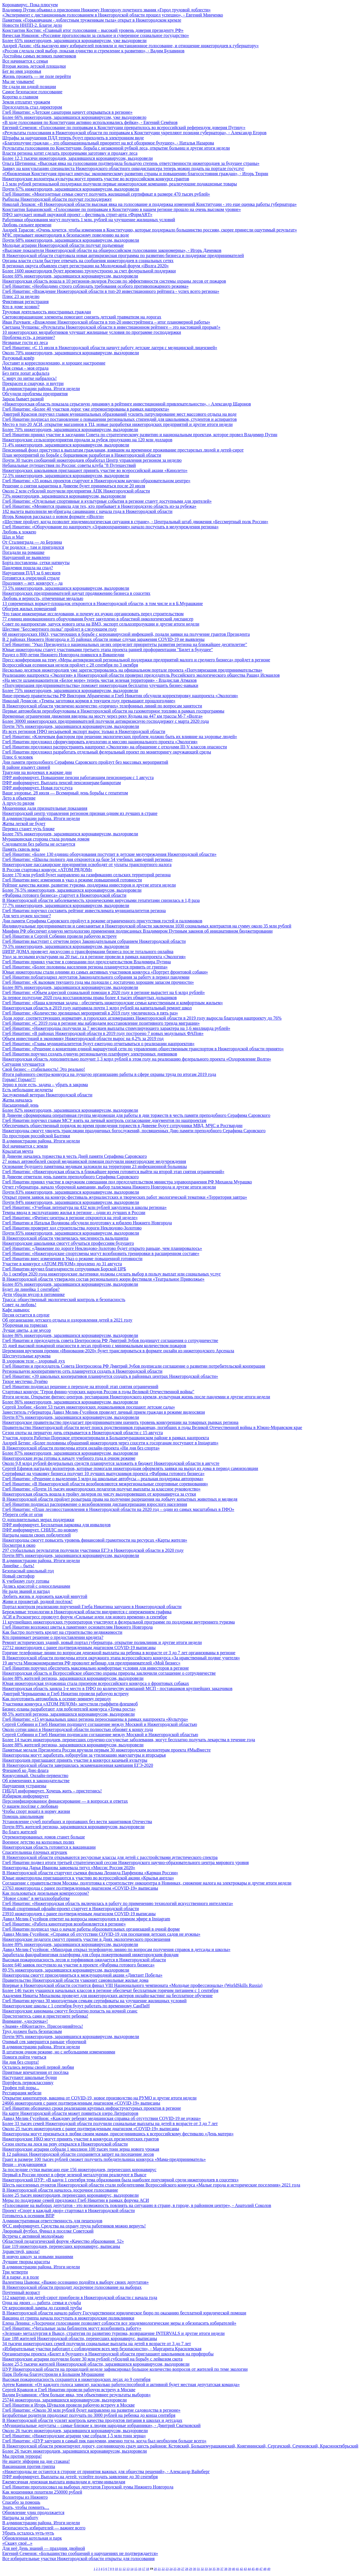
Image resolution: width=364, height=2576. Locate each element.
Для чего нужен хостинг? (26, 915)
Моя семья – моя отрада (25, 368)
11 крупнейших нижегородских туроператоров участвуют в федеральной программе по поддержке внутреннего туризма (118, 1622)
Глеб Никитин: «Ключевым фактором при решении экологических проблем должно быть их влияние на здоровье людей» (119, 736)
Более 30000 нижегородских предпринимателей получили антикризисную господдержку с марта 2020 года (105, 721)
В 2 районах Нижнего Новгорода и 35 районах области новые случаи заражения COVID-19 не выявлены (103, 639)
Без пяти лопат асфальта (25, 373)
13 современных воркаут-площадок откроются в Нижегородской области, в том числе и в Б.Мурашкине (102, 603)
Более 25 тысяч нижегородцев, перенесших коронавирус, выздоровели (70, 2195)
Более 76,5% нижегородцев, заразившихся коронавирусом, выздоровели (72, 890)
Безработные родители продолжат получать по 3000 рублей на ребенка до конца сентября (88, 2415)
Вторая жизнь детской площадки (34, 66)
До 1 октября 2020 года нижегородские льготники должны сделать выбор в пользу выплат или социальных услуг (111, 1274)
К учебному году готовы (25, 1581)
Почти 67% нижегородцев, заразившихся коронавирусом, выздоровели (70, 189)
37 (222, 2568)
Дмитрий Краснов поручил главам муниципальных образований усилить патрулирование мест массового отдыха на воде (119, 414)
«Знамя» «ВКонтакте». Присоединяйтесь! (42, 2026)
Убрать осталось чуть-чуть (28, 2533)
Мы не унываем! (18, 81)
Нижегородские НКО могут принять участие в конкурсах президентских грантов (80, 2138)
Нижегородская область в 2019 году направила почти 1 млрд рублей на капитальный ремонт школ (97, 1007)
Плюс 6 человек (17, 757)
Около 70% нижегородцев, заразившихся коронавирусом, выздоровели (70, 352)
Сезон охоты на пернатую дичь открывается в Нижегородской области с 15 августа (82, 1432)
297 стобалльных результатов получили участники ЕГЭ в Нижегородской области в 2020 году (93, 1550)
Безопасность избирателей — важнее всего (43, 2527)
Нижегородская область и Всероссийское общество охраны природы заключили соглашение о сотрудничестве (109, 1673)
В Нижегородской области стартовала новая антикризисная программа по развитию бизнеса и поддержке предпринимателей (123, 255)
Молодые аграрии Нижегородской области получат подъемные (63, 245)
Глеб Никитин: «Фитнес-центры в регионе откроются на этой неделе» (70, 1217)
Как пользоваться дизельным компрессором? (45, 1893)
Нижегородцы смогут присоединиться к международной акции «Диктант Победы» (82, 1975)
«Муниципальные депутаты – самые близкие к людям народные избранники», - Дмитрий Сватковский (101, 2425)
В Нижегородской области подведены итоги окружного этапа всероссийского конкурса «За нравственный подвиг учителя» (121, 1657)
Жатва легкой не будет (24, 823)
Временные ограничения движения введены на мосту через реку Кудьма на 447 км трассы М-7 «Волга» (102, 716)
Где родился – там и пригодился (33, 547)
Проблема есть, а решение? (28, 337)
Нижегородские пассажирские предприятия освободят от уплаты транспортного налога (86, 864)
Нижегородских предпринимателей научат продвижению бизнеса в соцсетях (76, 593)
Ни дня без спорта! (20, 2062)
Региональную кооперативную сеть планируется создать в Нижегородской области (82, 1371)
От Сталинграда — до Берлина (32, 542)
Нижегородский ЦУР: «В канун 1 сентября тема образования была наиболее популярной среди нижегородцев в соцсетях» (120, 2179)
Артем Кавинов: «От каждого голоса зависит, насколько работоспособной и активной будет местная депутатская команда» (121, 2384)
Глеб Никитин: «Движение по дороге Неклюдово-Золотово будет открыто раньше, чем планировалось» (102, 1248)
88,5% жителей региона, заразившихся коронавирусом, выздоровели (68, 1714)
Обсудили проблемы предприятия (35, 393)
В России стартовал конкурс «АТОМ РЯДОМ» (47, 869)
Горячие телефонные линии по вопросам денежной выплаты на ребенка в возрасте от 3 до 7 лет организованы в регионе (118, 1652)
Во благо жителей (19, 1831)
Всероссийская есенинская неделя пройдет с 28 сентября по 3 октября (70, 664)
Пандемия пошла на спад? (27, 567)
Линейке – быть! (18, 1565)
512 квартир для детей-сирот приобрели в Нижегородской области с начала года (79, 2297)
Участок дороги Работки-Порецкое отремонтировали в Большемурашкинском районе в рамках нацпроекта (105, 1437)
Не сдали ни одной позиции (29, 86)
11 (120, 2568)
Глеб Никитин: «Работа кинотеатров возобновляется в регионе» (64, 1923)
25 (175, 2568)
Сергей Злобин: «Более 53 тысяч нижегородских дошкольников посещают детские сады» (88, 1407)
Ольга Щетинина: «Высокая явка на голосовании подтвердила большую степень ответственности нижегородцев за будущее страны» (130, 163)
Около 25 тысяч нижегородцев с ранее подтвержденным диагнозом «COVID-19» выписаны (90, 2128)
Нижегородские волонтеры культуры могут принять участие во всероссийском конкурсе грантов (95, 178)
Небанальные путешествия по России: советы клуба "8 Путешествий (69, 465)
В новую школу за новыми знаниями (37, 2256)
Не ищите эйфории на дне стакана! (36, 2461)
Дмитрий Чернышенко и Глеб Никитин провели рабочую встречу (65, 1693)
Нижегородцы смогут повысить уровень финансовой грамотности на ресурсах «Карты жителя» (94, 1540)
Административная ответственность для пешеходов (52, 2220)
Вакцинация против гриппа (28, 2466)
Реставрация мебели (22, 2092)
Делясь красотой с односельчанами (36, 1586)
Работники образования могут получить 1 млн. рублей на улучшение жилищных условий (88, 219)
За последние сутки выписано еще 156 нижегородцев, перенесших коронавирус (79, 2169)
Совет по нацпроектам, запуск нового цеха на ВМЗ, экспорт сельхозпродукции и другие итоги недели (100, 624)
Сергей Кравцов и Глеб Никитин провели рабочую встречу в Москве (68, 2389)
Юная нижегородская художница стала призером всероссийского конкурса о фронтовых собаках (95, 1683)
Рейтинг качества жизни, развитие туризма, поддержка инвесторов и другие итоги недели (89, 885)
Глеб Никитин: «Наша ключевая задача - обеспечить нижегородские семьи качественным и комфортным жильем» (112, 1002)
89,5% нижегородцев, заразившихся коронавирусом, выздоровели (65, 1970)
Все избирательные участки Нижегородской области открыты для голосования (78, 2558)
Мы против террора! (22, 2456)
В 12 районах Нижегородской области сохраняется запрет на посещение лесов (78, 2154)
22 (163, 2568)
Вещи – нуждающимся (24, 2164)
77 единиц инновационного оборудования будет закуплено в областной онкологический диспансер (97, 618)
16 (139, 2568)
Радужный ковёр (18, 357)
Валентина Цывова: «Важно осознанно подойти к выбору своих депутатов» (75, 2282)
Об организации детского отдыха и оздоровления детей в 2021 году (67, 1320)
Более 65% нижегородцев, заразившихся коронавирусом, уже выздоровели (74, 40)
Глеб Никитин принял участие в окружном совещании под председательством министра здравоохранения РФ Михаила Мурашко (127, 1181)
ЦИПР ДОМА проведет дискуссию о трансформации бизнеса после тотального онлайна (87, 951)
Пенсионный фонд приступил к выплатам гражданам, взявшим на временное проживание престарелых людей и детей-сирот (123, 450)
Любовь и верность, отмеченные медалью (42, 598)
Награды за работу (20, 2517)
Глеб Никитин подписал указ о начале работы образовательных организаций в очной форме (91, 1929)
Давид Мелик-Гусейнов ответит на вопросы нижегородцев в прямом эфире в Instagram (86, 1918)
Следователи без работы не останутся (38, 844)
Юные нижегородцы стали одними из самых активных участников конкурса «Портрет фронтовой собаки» (105, 972)
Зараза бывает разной (23, 398)
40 (233, 2568)
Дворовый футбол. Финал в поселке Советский (48, 2231)
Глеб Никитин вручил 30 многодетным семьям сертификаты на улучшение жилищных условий (94, 2000)
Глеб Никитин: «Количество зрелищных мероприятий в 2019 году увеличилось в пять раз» (90, 1012)
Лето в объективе (19, 798)
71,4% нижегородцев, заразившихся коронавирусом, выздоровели (65, 444)
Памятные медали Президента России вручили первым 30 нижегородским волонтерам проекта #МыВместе (106, 1749)
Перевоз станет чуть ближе (28, 828)
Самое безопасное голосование (32, 91)
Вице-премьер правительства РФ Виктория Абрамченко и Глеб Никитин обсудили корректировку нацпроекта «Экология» (120, 695)
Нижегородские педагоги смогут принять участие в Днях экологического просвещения (86, 1939)
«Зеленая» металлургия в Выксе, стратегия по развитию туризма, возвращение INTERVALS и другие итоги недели (113, 2333)
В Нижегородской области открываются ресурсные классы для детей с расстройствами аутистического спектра (110, 1857)
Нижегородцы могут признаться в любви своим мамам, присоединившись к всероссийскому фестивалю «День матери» (117, 2133)
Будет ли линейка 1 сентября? (31, 1289)
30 (194, 2568)
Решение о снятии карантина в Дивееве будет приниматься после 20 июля (73, 485)
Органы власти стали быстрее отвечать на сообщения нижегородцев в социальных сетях (87, 260)
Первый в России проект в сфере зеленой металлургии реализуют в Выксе (74, 2174)
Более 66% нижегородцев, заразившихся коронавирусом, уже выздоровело (74, 117)
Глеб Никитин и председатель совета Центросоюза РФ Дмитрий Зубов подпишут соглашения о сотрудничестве (110, 1340)
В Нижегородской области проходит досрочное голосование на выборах (72, 2287)
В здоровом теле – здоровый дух (33, 1361)
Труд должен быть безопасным (32, 2031)
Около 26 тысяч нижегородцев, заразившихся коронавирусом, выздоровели (75, 2430)
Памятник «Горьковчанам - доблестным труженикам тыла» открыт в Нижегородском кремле (91, 20)
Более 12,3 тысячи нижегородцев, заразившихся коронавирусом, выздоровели (77, 158)
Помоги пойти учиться (24, 2057)
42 (241, 2568)
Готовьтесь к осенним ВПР (28, 2215)
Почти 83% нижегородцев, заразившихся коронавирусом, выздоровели (70, 1192)
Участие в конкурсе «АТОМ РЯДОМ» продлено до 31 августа (62, 1263)
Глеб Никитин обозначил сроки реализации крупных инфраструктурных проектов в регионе (91, 2108)
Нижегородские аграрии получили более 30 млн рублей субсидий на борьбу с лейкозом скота (92, 2358)
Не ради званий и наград (26, 1591)
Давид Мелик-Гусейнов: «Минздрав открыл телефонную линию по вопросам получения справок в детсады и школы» (116, 1949)
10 (116, 2568)
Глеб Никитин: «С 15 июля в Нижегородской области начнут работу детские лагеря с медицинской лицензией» (109, 347)
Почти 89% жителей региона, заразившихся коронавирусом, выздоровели (73, 1826)
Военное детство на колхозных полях (38, 1842)
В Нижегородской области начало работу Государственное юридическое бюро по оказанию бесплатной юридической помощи (124, 2312)
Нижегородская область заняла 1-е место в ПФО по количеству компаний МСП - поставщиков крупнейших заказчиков (117, 1688)
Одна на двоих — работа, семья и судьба (41, 2302)
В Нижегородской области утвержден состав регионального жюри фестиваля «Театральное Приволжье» (103, 1279)
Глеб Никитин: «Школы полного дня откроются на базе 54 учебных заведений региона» (87, 859)
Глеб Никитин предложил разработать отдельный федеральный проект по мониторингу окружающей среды (106, 751)
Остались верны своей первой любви (38, 2067)
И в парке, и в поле (20, 2277)
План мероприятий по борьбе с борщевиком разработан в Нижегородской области (81, 455)
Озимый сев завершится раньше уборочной (44, 2041)
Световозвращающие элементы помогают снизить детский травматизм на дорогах (81, 316)
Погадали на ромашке (23, 552)
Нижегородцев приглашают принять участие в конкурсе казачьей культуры (74, 1760)
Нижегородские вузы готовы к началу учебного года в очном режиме (68, 1458)
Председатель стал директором (32, 107)
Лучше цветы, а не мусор (26, 1330)
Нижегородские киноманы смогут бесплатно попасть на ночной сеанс (70, 2010)
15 (135, 2568)
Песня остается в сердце (25, 1314)
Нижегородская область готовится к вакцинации (49, 1847)
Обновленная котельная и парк (32, 2538)
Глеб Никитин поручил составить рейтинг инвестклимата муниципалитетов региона (84, 910)
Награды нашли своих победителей (36, 1535)
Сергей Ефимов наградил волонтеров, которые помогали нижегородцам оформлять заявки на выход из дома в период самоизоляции (130, 1468)
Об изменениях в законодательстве (36, 1780)
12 (124, 2568)
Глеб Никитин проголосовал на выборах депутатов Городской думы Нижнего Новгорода (87, 2486)
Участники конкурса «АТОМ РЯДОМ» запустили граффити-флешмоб (70, 1703)
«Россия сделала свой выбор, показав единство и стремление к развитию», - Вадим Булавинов (93, 50)
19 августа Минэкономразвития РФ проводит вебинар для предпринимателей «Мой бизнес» (91, 1662)
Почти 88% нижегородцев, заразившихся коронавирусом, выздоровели (70, 1555)
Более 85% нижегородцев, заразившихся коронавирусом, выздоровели (70, 1284)
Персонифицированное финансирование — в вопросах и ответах (65, 1801)
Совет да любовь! (19, 1304)
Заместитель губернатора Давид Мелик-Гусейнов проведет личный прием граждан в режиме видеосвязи (103, 1412)
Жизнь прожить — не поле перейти (36, 76)
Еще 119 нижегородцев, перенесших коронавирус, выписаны (61, 2246)
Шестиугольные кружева (26, 1355)
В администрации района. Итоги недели (41, 388)
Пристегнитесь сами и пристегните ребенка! (45, 2016)
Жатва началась (17, 1100)
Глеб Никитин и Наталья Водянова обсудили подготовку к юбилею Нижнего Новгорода (87, 1222)
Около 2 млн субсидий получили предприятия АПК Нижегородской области (76, 490)
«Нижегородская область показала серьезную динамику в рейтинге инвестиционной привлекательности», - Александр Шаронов (126, 403)
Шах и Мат (13, 537)
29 (190, 2568)
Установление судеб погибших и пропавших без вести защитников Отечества (77, 1821)
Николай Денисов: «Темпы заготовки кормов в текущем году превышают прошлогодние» (88, 700)
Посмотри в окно (19, 1545)
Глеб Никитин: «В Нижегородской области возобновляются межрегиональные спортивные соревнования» (105, 1483)
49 (268, 2568)
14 (131, 2568)
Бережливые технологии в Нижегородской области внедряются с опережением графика (86, 1611)
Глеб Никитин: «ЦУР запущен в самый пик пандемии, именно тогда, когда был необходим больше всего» (104, 2440)
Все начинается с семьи (25, 61)
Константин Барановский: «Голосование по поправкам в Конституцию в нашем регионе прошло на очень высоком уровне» (121, 209)
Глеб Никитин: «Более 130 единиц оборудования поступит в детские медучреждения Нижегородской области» (109, 854)
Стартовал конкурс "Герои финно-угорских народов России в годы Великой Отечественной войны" (98, 1391)
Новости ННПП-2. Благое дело (32, 25)
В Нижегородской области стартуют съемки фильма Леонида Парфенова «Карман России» (90, 1872)
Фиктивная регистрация (25, 301)
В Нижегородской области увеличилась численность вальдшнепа (65, 1238)
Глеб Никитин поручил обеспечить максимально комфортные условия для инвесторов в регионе (95, 1668)
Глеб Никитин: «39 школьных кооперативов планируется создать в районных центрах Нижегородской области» (110, 1376)
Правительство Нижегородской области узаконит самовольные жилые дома (75, 1980)
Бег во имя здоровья (21, 71)
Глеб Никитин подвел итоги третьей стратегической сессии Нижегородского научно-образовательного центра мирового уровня (125, 1862)
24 (171, 2568)
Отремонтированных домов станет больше (43, 1836)
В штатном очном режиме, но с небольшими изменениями (58, 2051)
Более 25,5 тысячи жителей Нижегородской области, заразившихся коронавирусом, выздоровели (95, 2364)
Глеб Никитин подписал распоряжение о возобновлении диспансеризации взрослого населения (94, 1504)
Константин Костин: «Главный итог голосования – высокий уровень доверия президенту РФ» (92, 30)
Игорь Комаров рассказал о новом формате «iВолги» (53, 516)
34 (210, 2568)
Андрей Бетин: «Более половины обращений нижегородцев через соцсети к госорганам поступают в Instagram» (110, 1442)
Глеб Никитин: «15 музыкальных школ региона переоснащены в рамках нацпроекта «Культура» (95, 1719)
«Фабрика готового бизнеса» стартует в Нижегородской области (64, 895)
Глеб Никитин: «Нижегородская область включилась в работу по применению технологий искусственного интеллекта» (117, 1903)
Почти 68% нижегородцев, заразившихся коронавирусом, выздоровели (70, 240)
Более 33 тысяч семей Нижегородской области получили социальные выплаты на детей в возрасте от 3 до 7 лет (110, 2123)
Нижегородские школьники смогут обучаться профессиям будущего (68, 1243)
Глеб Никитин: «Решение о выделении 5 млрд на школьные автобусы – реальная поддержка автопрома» (102, 1478)
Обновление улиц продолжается (33, 2512)
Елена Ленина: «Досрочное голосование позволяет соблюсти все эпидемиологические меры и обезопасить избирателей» (119, 2323)
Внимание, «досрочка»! (25, 2021)
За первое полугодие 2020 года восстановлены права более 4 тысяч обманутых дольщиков (89, 997)
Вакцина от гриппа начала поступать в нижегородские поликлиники (68, 2318)
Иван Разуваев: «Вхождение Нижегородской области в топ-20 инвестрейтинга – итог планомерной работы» (106, 322)
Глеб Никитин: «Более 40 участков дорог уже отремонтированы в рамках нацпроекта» (85, 409)
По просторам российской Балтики (36, 1135)
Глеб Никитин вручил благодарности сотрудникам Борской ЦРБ (64, 1268)
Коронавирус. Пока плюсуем (30, 4)
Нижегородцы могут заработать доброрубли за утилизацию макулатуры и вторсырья (84, 1755)
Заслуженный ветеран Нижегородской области (47, 1094)
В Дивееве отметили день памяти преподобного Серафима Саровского (70, 1176)
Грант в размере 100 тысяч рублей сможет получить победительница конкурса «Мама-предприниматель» (104, 2159)
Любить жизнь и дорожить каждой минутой (44, 1596)
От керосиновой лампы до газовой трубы (42, 2307)
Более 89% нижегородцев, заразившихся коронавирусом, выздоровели (70, 1944)
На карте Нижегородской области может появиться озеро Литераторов (70, 2113)
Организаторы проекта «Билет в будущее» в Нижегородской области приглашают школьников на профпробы (108, 2353)
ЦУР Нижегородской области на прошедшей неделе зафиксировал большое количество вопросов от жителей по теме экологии (125, 2369)
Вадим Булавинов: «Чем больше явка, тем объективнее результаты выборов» (76, 2394)
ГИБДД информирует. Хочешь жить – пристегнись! (52, 1790)
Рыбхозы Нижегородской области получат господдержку (57, 199)
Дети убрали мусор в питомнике (33, 1294)
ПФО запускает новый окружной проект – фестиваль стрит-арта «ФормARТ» (77, 214)
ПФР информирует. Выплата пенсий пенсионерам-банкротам (61, 782)
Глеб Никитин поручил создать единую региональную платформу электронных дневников (89, 1053)
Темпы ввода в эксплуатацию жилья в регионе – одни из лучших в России (73, 1212)
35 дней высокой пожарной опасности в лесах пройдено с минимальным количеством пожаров (94, 1345)
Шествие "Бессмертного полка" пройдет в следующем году (59, 629)
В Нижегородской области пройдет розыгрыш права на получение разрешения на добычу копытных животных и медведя (119, 1499)
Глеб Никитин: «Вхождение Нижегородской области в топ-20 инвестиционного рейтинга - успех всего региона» (110, 291)
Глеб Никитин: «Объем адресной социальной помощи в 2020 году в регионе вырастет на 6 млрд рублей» (103, 992)
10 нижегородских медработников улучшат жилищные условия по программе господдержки (91, 332)
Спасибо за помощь (21, 2502)
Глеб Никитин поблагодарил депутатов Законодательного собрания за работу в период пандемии (95, 977)
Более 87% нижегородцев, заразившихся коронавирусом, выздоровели (70, 1453)
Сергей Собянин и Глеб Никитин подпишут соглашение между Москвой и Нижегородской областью (99, 1724)
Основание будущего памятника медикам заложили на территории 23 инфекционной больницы (94, 1166)
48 (264, 2568)
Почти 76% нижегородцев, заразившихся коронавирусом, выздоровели (70, 726)
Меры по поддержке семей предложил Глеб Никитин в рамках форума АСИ (75, 2200)
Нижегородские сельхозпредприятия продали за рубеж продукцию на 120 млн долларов (87, 439)
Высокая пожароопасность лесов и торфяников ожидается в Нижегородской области (84, 1959)
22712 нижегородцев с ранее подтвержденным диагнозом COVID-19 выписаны (79, 1647)
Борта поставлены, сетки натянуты (36, 562)
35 (214, 2568)
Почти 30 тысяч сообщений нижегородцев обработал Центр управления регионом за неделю (92, 460)
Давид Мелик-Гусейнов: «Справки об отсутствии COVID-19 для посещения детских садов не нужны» (101, 1934)
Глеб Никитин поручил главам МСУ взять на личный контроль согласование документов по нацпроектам (104, 1120)
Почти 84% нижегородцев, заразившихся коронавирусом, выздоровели (70, 1202)
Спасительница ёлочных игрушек (34, 1852)
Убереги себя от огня (22, 1514)
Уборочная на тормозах (24, 1325)
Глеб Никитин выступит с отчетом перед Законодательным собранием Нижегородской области (94, 941)
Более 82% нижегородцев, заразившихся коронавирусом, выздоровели (70, 1110)
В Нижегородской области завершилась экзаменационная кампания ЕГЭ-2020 (77, 1765)
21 (159, 2568)
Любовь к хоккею (19, 531)
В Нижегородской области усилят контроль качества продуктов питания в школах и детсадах (92, 2420)
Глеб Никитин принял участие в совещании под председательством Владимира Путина (86, 961)
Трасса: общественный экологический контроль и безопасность (63, 1299)
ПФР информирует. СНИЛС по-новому (40, 1529)
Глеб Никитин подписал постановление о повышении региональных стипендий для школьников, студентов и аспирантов (119, 419)
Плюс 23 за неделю (21, 296)
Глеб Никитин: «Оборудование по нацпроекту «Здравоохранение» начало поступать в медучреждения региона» (110, 526)
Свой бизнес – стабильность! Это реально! (43, 1069)
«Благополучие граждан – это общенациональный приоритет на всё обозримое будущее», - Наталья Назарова (108, 142)
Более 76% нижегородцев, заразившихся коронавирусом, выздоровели (70, 833)
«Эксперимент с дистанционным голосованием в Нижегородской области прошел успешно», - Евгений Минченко (112, 15)
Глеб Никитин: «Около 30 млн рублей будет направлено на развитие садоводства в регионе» (91, 2410)
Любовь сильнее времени (26, 224)
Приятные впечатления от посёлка (35, 2072)
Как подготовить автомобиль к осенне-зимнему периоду (56, 1698)
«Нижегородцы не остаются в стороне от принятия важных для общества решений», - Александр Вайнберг (106, 2471)
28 (186, 2568)
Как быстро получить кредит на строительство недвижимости (62, 1632)
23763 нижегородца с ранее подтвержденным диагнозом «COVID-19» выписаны (80, 1888)
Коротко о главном (20, 96)
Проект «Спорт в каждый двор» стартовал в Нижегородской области (68, 2210)
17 (143, 2568)
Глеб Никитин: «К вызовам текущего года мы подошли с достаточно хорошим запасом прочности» (98, 982)
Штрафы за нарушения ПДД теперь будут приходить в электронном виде (73, 137)
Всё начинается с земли (25, 1146)
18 (147, 2568)
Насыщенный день (20, 1105)
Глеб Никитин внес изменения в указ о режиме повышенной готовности (72, 879)
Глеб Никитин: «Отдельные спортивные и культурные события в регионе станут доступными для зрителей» (107, 501)
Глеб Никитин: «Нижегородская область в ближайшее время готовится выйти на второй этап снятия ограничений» (113, 1171)
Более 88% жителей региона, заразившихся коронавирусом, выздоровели (73, 1678)
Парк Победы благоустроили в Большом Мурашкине (53, 2374)
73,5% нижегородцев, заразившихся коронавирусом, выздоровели (65, 588)
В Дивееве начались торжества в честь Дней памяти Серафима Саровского (74, 1156)
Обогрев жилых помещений (29, 608)
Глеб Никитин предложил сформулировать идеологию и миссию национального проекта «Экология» (100, 741)
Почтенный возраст (21, 2292)
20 (155, 2568)
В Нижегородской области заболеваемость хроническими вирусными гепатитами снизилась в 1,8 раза (101, 900)
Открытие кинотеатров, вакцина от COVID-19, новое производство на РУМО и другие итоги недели (99, 2097)
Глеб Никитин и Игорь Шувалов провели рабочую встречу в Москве (68, 2405)
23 (167, 2568)
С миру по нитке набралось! (29, 378)
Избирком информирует (25, 1796)
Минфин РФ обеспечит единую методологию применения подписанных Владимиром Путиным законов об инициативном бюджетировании (137, 931)
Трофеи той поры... (20, 2087)
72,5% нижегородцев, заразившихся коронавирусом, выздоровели (65, 475)
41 (237, 2568)
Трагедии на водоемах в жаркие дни (37, 772)
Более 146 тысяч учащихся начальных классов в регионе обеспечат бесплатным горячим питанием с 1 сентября (110, 1990)
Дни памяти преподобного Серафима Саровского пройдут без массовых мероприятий (85, 762)
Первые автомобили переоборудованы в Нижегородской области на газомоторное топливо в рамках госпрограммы (113, 711)
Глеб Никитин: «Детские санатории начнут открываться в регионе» (67, 112)
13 (128, 2568)
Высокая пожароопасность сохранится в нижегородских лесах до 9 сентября (76, 2379)
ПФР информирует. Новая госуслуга (37, 787)
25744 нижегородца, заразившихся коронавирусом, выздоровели (64, 2399)
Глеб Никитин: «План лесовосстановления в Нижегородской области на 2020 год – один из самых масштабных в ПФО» (118, 1509)
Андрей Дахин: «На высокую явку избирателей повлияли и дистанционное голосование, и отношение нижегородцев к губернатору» (130, 45)
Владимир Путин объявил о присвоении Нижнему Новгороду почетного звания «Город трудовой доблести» (106, 9)
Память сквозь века (21, 849)
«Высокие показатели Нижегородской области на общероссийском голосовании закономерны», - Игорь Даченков (111, 250)
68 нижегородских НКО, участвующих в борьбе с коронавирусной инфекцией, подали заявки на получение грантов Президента (126, 634)
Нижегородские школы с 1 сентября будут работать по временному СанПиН (76, 2005)
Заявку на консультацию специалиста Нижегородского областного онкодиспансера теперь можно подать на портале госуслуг (123, 168)
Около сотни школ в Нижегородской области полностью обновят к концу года (77, 1729)
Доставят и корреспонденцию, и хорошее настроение (53, 363)
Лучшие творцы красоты (26, 2261)
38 (225, 2568)
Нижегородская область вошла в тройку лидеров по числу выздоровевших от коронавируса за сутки (99, 1494)
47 (260, 2568)
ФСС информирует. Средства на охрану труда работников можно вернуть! (74, 2225)
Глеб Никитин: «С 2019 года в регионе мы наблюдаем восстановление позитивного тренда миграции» (101, 1023)
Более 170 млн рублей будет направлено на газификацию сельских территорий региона (86, 874)
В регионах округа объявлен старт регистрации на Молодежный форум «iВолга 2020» (85, 265)
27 (182, 2568)
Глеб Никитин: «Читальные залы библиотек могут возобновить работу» (71, 2328)
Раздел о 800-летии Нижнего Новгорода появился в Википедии (63, 654)
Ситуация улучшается (23, 1064)
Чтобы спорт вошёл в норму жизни (36, 1811)
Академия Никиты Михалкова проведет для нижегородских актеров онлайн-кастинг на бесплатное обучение (107, 1995)
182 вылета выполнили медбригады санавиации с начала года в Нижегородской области (87, 511)
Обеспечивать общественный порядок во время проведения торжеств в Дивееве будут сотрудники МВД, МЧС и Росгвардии (122, 1125)
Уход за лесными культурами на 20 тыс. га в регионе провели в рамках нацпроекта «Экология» (94, 956)
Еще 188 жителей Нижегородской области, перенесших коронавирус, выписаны (79, 2338)
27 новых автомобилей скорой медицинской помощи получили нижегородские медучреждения (94, 1161)
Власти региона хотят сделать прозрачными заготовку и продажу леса (69, 153)
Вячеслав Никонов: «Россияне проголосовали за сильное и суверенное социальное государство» (95, 35)
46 (256, 2568)
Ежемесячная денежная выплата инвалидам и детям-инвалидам (63, 2481)
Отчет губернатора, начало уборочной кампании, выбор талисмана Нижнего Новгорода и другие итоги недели (109, 1187)
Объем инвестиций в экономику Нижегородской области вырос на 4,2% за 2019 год (83, 1038)
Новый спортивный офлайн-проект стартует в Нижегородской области (70, 1908)
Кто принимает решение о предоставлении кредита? (52, 1637)
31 (198, 2568)
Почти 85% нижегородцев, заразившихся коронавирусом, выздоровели (70, 1233)
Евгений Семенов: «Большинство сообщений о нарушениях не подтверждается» (80, 2553)
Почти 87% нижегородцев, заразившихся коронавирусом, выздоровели (70, 1417)
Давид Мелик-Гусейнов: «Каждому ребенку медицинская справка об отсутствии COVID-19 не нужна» (101, 2118)
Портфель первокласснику (27, 2082)
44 (249, 2568)
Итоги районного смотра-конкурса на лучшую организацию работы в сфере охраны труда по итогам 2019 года (109, 1074)
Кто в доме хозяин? (21, 306)
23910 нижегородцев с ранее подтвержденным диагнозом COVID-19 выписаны (79, 1913)
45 (253, 2568)
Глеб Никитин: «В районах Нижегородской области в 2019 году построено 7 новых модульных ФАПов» (103, 1033)
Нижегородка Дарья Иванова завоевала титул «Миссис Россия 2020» (68, 1867)
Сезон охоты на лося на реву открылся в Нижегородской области (65, 2144)
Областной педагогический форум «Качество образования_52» (63, 2241)
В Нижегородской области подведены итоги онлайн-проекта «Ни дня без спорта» (81, 1448)
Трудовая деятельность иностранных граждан (46, 311)
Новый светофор (18, 1575)
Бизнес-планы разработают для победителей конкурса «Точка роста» (68, 1709)
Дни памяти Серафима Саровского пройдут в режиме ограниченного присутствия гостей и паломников (102, 920)
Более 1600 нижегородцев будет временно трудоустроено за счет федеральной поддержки (89, 270)
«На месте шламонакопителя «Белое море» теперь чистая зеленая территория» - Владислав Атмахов (99, 680)
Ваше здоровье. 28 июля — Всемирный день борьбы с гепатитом (65, 792)
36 (218, 2568)
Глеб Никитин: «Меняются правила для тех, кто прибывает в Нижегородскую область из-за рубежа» (99, 506)
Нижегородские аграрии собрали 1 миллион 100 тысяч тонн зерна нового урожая (80, 2149)
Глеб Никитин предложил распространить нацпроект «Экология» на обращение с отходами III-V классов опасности (114, 746)
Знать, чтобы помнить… (25, 2507)
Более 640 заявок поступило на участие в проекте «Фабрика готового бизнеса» (78, 1964)
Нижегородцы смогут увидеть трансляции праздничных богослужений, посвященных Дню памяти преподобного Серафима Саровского (134, 1130)
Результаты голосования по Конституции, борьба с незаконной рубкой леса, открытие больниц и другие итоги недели (116, 148)
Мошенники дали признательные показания (44, 808)
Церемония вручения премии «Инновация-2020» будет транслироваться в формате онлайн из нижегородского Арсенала (118, 1350)
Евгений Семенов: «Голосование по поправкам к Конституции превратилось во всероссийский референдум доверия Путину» (123, 127)
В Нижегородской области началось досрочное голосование (60, 2190)
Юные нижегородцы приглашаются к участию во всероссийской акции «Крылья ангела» (88, 1877)
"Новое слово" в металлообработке (36, 1898)
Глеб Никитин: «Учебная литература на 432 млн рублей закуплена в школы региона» (84, 1207)
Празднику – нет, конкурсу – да (32, 583)
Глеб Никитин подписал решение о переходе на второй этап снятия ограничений (80, 1386)
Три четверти (15, 2271)
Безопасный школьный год (28, 1570)
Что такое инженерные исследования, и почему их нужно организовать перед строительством (93, 613)
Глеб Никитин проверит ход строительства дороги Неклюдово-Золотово (72, 1227)
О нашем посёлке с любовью (30, 1806)
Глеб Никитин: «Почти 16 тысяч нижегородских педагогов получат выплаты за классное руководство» (101, 1488)
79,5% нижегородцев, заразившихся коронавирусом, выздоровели (65, 946)
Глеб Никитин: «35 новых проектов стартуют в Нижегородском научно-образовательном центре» (96, 480)
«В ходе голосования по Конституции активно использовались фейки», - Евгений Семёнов (89, 122)
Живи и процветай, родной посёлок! (37, 1601)
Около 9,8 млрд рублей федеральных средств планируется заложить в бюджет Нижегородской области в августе (110, 1463)
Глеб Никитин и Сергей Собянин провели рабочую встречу (59, 936)
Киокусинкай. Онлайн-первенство (35, 1775)
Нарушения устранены (24, 1785)
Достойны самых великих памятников (39, 55)
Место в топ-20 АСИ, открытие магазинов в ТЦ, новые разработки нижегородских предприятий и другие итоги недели (117, 424)
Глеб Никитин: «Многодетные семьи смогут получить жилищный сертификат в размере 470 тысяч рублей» (106, 194)
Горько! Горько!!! (19, 1079)
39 (229, 2568)
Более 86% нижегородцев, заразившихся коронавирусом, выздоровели (70, 1335)
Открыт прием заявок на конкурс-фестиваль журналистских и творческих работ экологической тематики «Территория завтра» (124, 1197)
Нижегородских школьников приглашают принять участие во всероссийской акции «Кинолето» (94, 470)
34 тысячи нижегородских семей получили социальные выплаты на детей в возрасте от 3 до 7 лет (96, 2343)
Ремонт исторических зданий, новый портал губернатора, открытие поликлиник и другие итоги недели (102, 1642)
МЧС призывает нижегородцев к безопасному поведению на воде (65, 235)
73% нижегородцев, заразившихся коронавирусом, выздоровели (64, 496)
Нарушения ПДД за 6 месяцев (31, 572)
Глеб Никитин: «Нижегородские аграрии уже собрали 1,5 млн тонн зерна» (74, 2435)
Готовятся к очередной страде (31, 577)
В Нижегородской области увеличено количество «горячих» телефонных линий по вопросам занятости (102, 705)
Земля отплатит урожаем (26, 102)
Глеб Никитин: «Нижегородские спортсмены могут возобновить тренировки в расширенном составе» (100, 1253)
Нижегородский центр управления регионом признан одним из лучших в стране (80, 813)
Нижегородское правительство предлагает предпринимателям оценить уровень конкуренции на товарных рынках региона (120, 1422)
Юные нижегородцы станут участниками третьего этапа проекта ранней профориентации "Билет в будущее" (107, 649)
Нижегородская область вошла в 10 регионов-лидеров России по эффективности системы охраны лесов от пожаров (114, 281)
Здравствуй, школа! (21, 2251)
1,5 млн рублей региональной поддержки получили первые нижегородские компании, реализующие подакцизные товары (119, 183)
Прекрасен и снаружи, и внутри (32, 383)
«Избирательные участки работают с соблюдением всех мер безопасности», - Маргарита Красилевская (101, 2348)
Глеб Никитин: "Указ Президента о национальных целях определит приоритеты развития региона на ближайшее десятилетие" (124, 644)
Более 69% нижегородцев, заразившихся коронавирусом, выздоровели (70, 276)
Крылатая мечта (17, 1151)
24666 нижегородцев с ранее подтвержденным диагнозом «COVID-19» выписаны (81, 2103)
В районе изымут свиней (26, 767)
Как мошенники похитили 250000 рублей (42, 2492)
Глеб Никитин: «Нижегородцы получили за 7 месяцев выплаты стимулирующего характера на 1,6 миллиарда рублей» (116, 1028)
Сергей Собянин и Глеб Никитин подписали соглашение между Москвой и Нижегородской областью (100, 1734)
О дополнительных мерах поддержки (38, 1519)
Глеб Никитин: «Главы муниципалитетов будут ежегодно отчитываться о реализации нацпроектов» (98, 1043)
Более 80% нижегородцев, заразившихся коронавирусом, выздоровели (70, 987)
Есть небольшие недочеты (27, 1089)
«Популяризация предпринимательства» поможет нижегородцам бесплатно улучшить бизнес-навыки (100, 685)
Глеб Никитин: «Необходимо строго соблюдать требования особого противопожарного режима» (95, 286)
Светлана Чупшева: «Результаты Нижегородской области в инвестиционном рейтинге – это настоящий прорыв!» (111, 327)
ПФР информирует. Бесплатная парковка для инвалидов (56, 1524)
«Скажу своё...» (17, 2543)
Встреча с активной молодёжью (33, 2236)
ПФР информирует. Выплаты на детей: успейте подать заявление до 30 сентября (80, 2476)
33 (206, 2568)
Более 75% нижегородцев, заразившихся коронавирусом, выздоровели (70, 690)
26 (178, 2568)
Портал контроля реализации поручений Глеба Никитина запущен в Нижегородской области (91, 1606)
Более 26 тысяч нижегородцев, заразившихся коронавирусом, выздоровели (74, 2451)
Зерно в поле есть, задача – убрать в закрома (45, 1084)
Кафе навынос (16, 1309)
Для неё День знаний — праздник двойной (43, 2548)
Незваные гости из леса (25, 342)
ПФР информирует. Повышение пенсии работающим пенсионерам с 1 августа (78, 777)
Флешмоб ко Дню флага (25, 1770)
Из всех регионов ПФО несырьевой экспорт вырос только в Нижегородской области (83, 731)
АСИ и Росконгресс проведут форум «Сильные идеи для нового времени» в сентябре (84, 1616)
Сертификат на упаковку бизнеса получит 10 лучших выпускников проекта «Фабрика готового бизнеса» (103, 1473)
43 (245, 2568)
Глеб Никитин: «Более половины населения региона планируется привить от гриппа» (85, 966)
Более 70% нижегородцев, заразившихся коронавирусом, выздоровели (70, 429)
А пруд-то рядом (18, 803)
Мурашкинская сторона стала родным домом (45, 838)
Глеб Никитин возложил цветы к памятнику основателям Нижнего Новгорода (77, 1627)
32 (202, 2568)
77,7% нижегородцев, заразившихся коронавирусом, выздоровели (65, 905)
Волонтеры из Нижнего (25, 2497)
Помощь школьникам (23, 1816)
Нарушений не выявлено (26, 557)
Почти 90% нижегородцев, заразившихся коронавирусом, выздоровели (70, 2036)
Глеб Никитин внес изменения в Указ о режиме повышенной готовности (72, 1258)
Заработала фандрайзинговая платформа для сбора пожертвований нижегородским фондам (90, 1954)
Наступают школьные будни (29, 2077)
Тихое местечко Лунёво (25, 1381)
